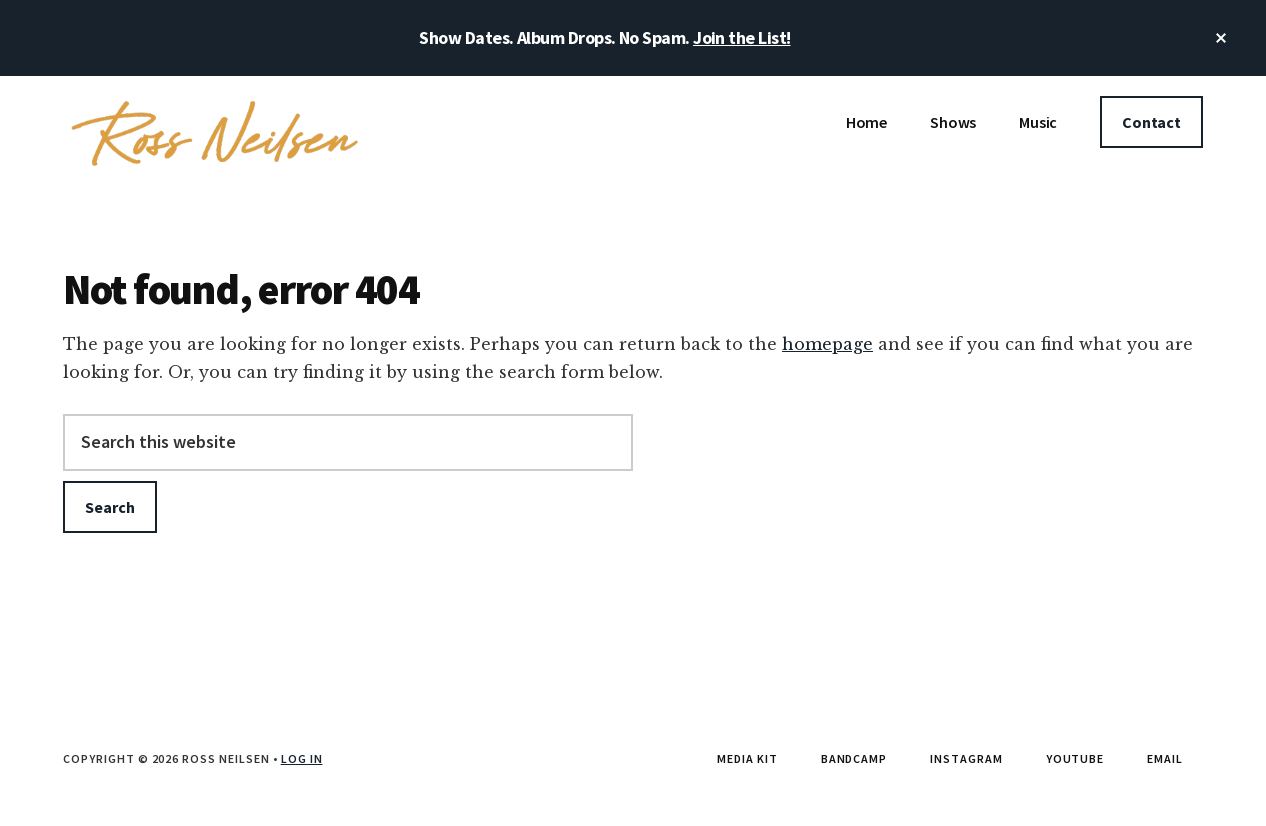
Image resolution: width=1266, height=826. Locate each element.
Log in (302, 758)
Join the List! (741, 37)
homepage (827, 344)
